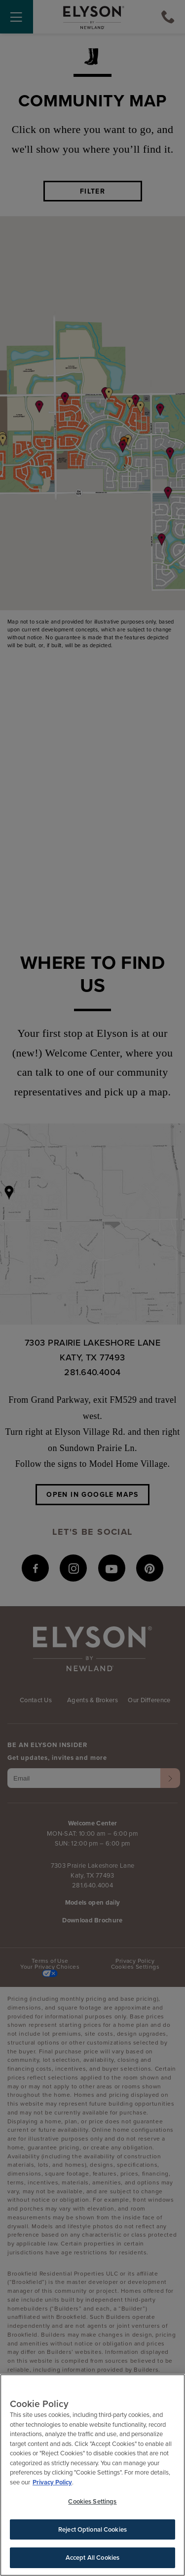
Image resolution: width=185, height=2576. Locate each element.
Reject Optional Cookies (92, 2529)
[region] (92, 2475)
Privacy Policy (52, 2482)
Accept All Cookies (92, 2557)
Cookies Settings (92, 2501)
